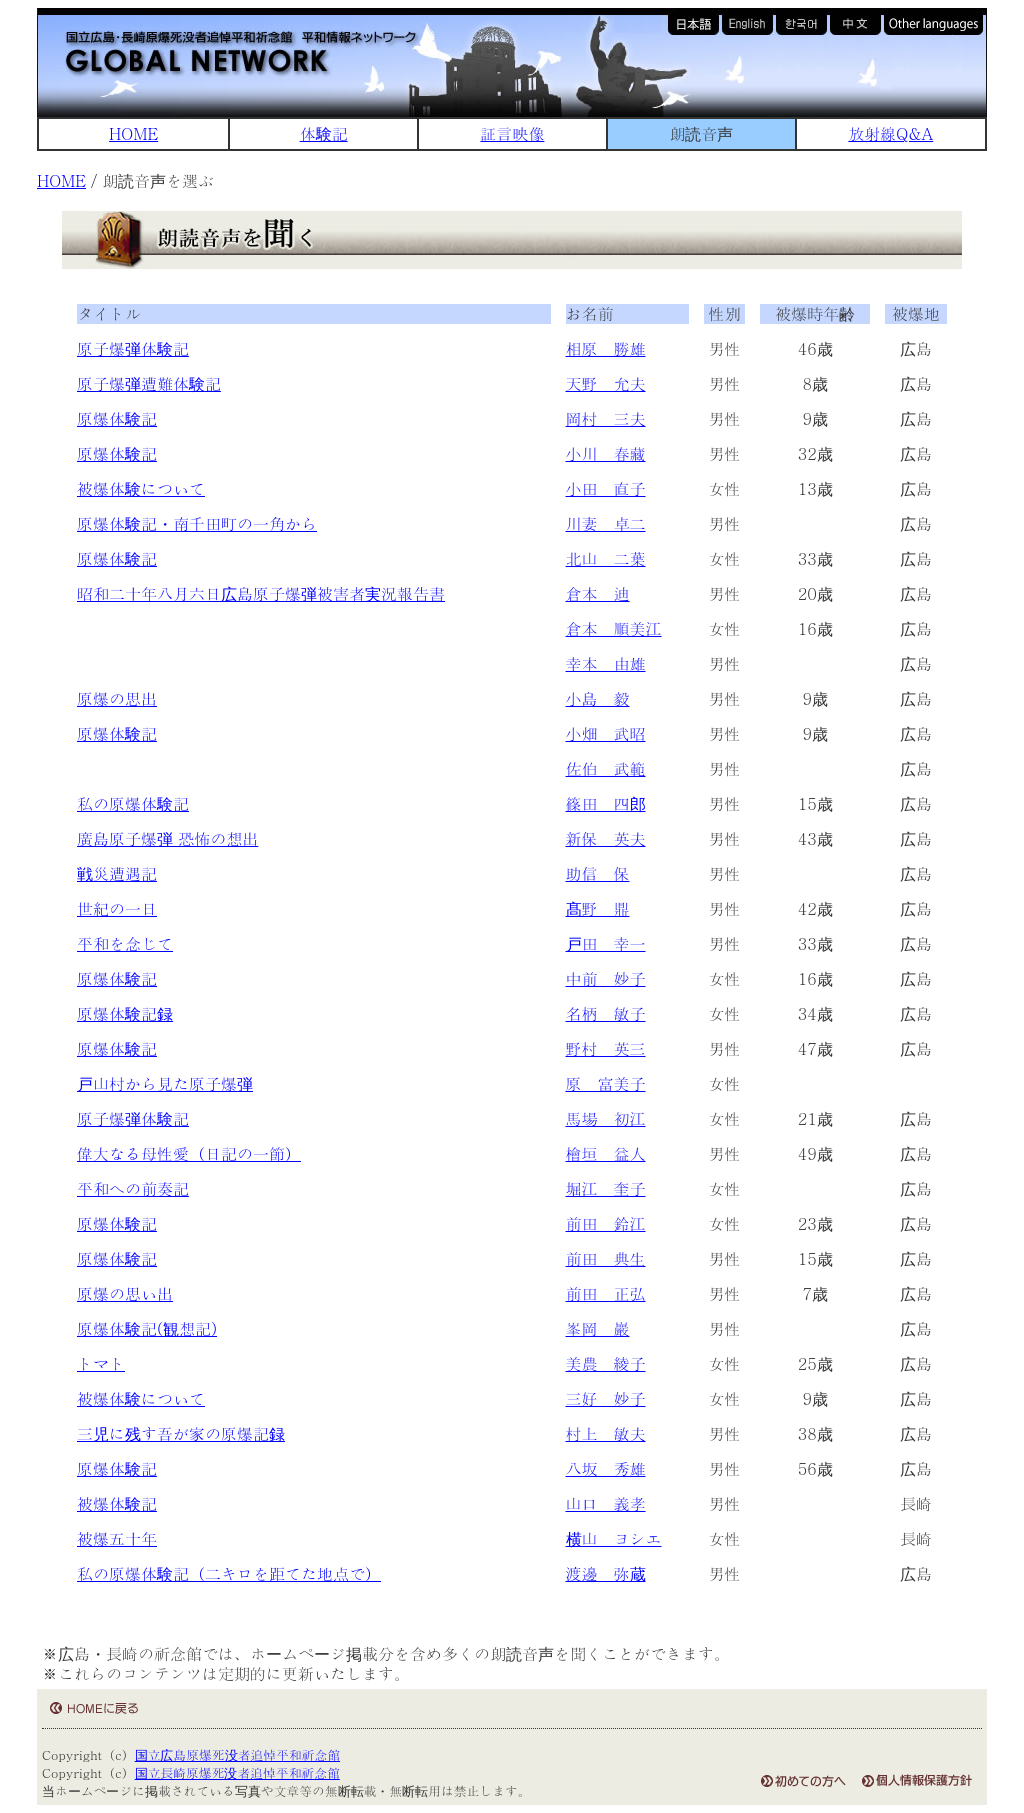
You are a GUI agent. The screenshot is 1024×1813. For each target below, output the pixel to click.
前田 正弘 (606, 1293)
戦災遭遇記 (117, 873)
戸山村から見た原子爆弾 (165, 1083)
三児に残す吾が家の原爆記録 (181, 1433)
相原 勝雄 (606, 348)
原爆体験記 (117, 418)
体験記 (324, 133)
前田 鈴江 (606, 1223)
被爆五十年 (117, 1538)
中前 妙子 (606, 978)
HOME (133, 133)
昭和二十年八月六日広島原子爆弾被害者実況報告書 (261, 593)
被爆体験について (141, 488)
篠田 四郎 (606, 803)
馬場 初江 (606, 1118)
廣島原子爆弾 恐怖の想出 (167, 838)
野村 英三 (606, 1048)
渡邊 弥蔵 (606, 1573)
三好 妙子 (606, 1398)
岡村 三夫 (606, 418)
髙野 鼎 (598, 908)
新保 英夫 (606, 838)
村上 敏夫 (606, 1433)
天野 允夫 (606, 383)
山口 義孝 (606, 1503)
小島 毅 (598, 698)
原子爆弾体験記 (133, 348)
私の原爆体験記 (133, 803)
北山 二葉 (606, 558)
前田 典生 (606, 1258)
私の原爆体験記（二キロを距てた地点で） (229, 1573)
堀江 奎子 (606, 1188)
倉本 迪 (598, 593)
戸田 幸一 (606, 943)
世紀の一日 (117, 908)
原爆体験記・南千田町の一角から (197, 523)
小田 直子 (606, 488)
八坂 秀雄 (606, 1468)
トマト (101, 1363)
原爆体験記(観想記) (147, 1328)
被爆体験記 (117, 1503)
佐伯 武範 (606, 768)
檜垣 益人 (606, 1153)
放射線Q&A (890, 133)
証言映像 (512, 133)
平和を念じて (125, 943)
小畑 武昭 (606, 733)
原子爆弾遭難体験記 (149, 383)
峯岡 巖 (598, 1328)
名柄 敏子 (606, 1013)
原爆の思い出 (125, 1293)
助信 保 (598, 873)
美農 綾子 (606, 1363)
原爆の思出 (117, 698)
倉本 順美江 (614, 628)
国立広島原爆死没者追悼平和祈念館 (237, 1754)
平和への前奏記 (133, 1188)
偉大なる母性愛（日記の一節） (189, 1153)
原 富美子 (606, 1083)
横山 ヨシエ (614, 1538)
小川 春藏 (606, 453)
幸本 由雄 (606, 663)
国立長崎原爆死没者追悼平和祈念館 (237, 1772)
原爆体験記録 (125, 1013)
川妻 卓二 (606, 523)
